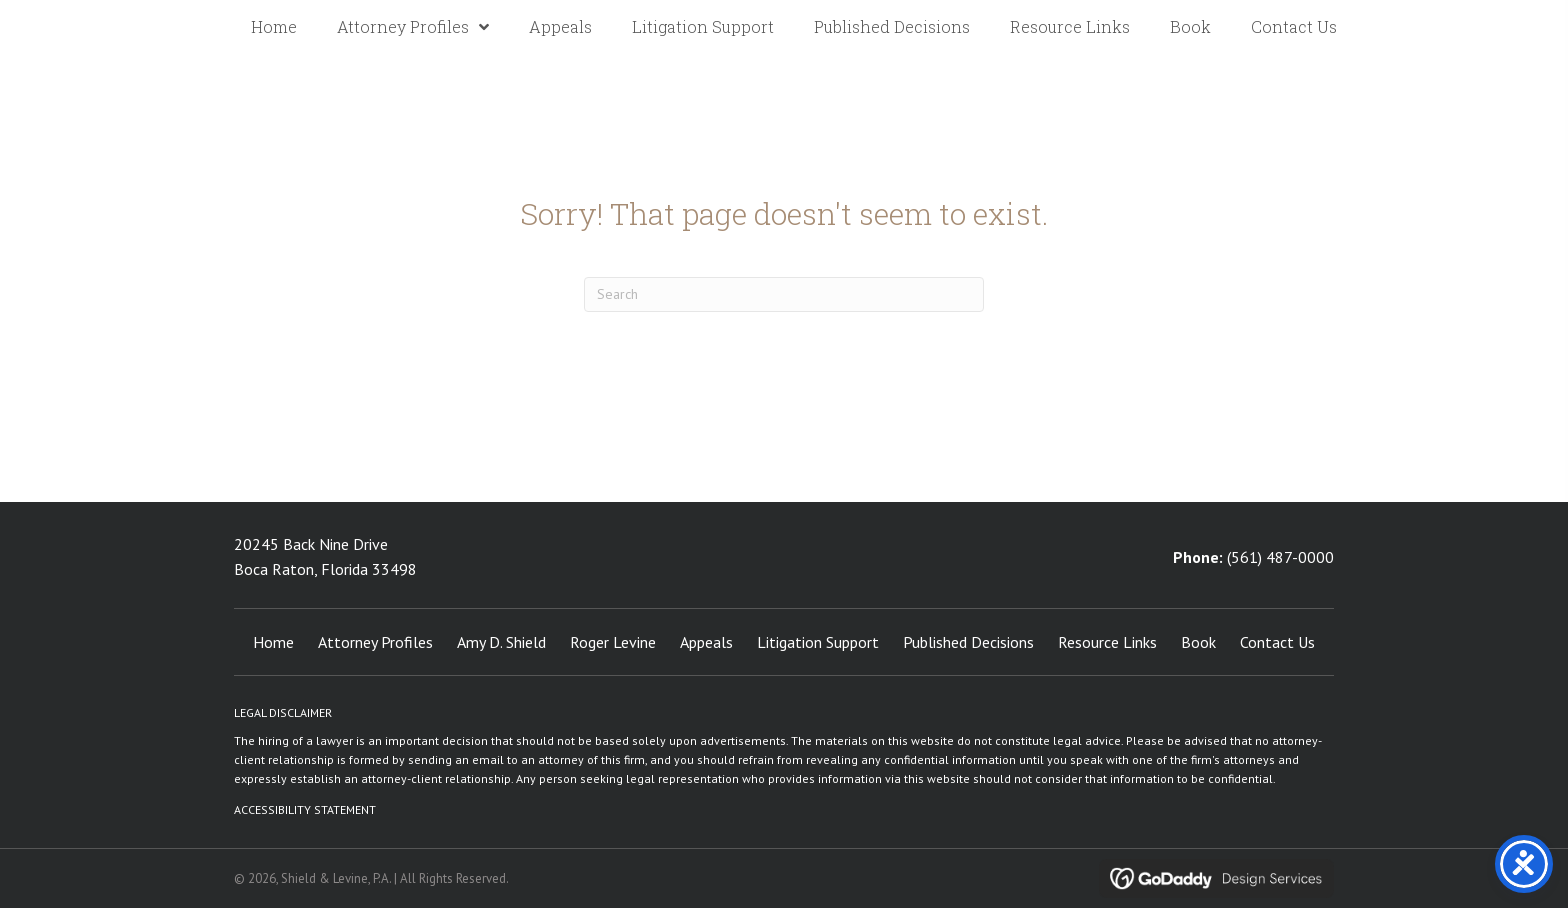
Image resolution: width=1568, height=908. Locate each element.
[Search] (784, 294)
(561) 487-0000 (1280, 557)
